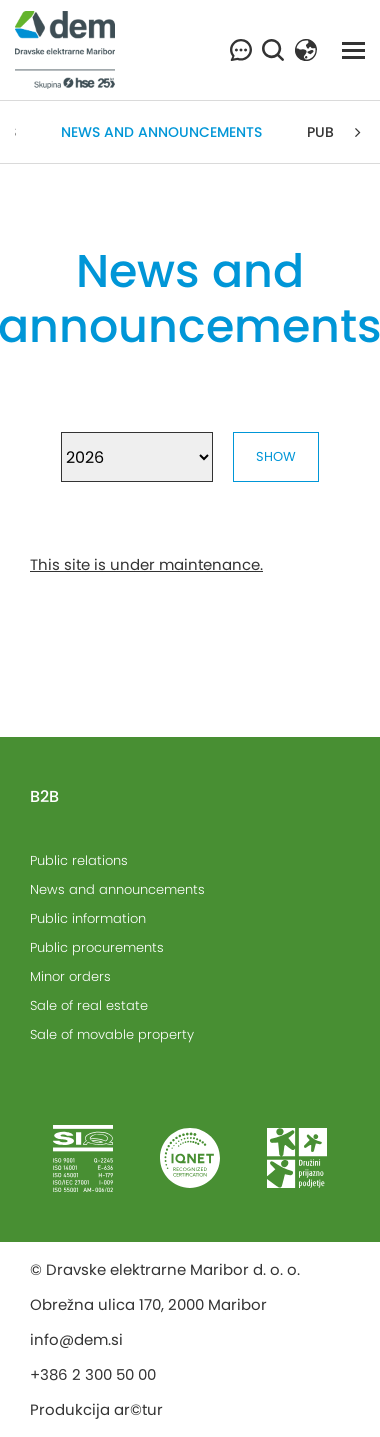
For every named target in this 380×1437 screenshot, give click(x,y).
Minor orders (70, 976)
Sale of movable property (112, 1034)
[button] (306, 48)
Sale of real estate (89, 1005)
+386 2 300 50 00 (93, 1374)
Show (276, 456)
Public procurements (97, 947)
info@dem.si (76, 1339)
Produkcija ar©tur (96, 1409)
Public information (88, 918)
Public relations (79, 860)
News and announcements (161, 132)
